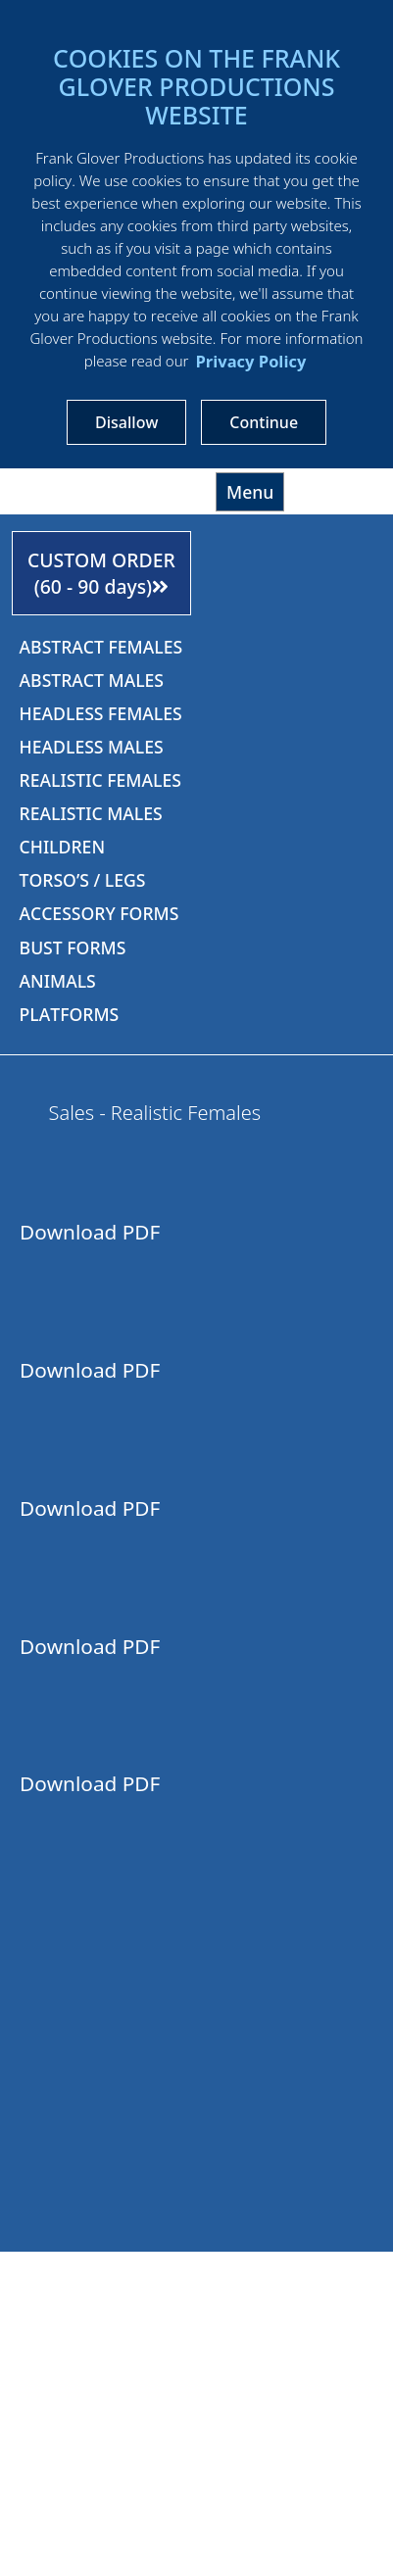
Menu (249, 492)
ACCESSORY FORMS (99, 913)
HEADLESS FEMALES (101, 713)
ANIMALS (58, 981)
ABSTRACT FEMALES (101, 646)
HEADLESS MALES (92, 746)
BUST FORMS (73, 947)
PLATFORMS (70, 1014)
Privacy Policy (250, 361)
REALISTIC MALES (91, 813)
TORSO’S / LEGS (83, 880)
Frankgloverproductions (104, 488)
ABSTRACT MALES (92, 680)
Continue (263, 422)
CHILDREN (62, 846)
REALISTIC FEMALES (100, 780)
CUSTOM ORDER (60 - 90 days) (101, 573)
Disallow (126, 422)
